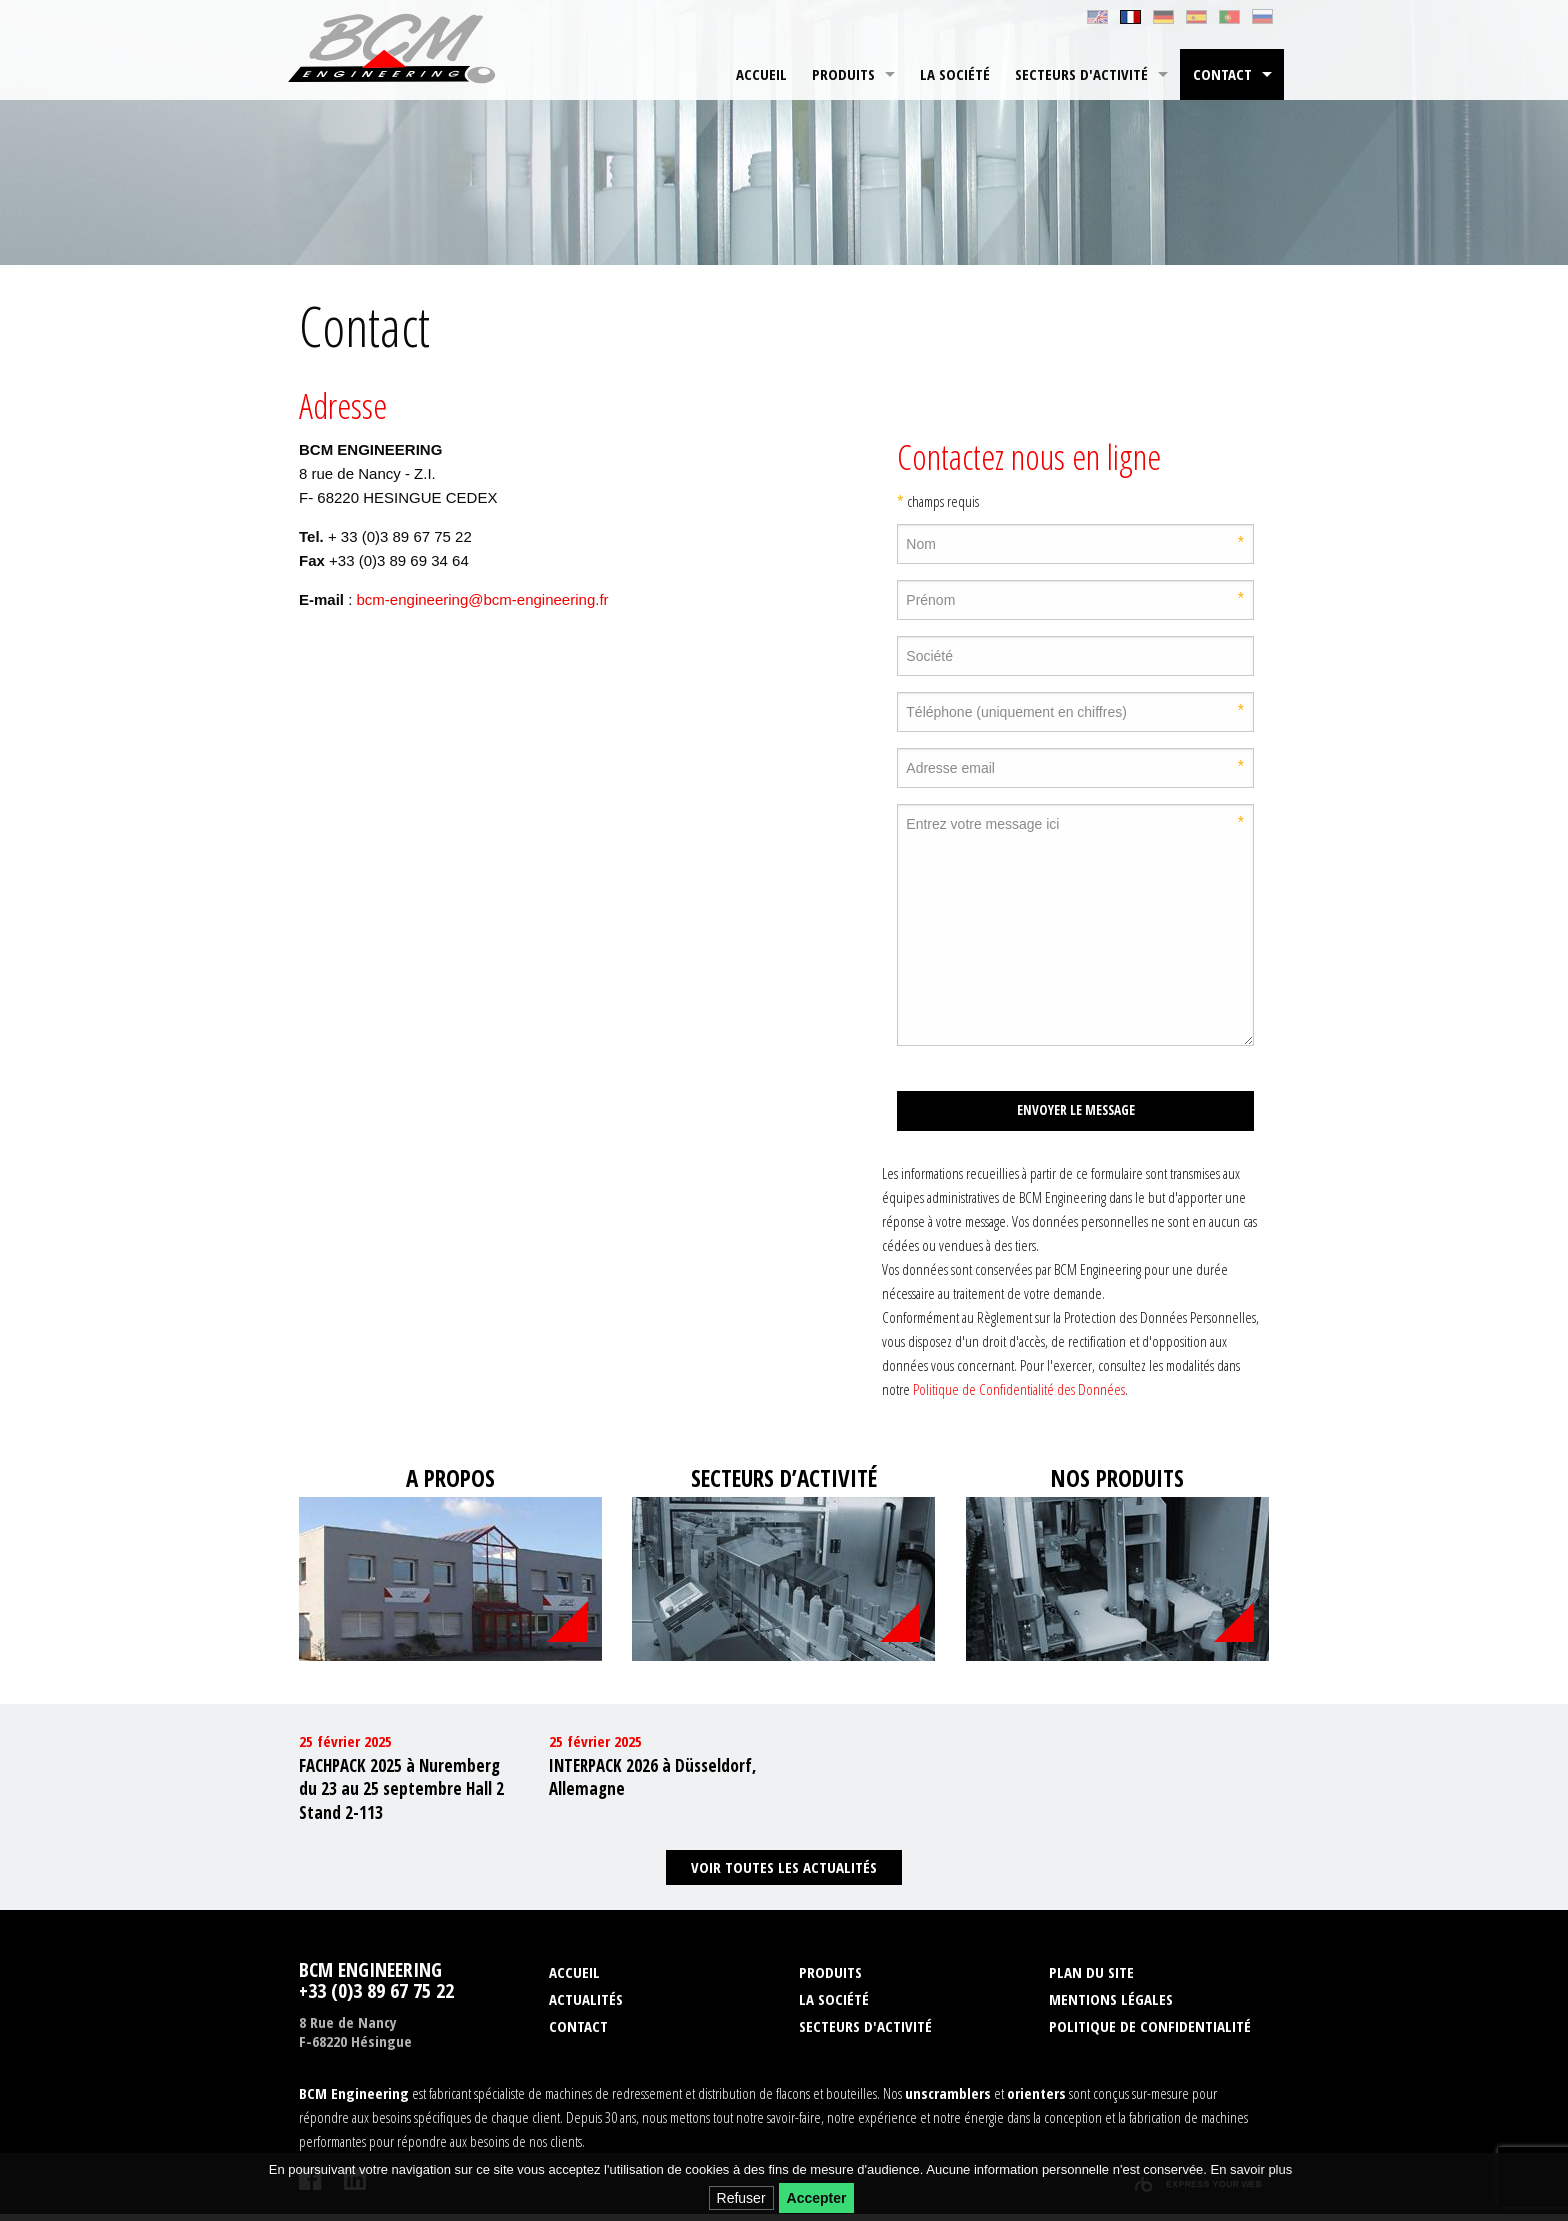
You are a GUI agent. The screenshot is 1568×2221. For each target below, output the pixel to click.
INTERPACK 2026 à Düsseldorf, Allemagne (653, 1783)
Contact (1222, 74)
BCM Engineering (398, 50)
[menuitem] (761, 74)
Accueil (761, 74)
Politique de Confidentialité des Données (1019, 1389)
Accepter (817, 2198)
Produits (843, 74)
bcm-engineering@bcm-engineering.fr (483, 599)
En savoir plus (1252, 2169)
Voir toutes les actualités (784, 1874)
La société (955, 74)
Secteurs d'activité (1081, 74)
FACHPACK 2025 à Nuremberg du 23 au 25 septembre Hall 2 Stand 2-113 (401, 1795)
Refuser (741, 2198)
